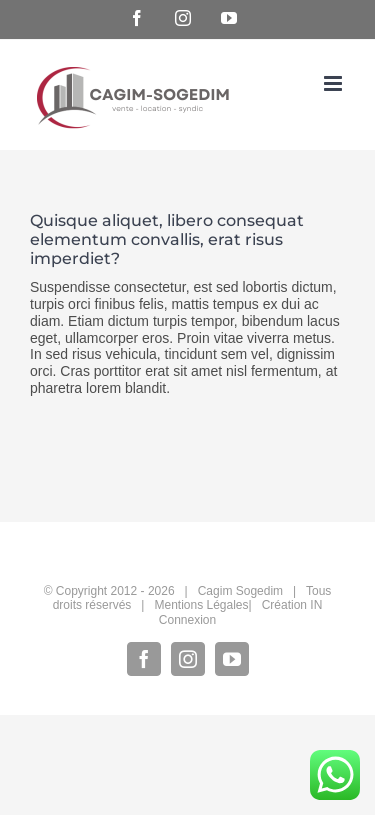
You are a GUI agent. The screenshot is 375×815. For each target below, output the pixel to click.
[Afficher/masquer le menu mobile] (334, 83)
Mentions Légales (201, 605)
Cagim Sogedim (240, 591)
